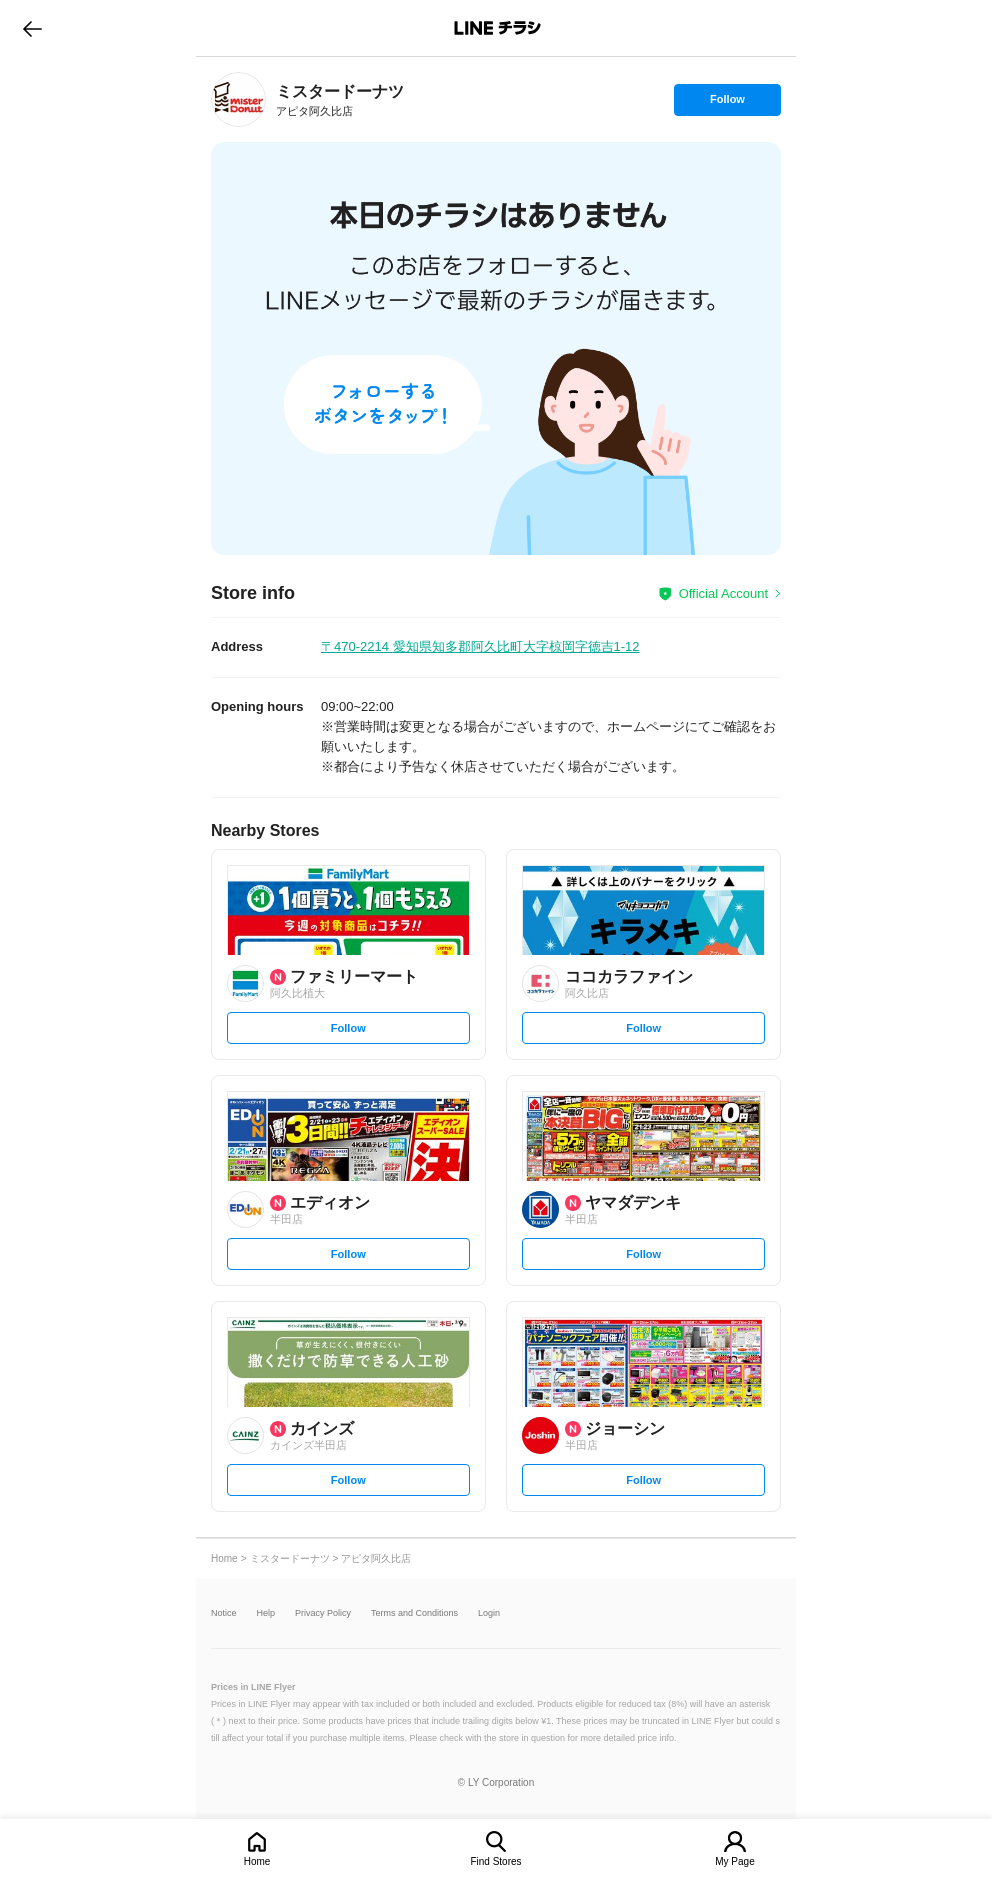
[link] (238, 99)
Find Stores (495, 1861)
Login (489, 1613)
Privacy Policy (323, 1613)
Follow (727, 104)
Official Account (723, 593)
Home (257, 1861)
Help (266, 1613)
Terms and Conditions (414, 1613)
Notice (224, 1613)
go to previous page (32, 28)
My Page (734, 1861)
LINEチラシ (497, 28)
